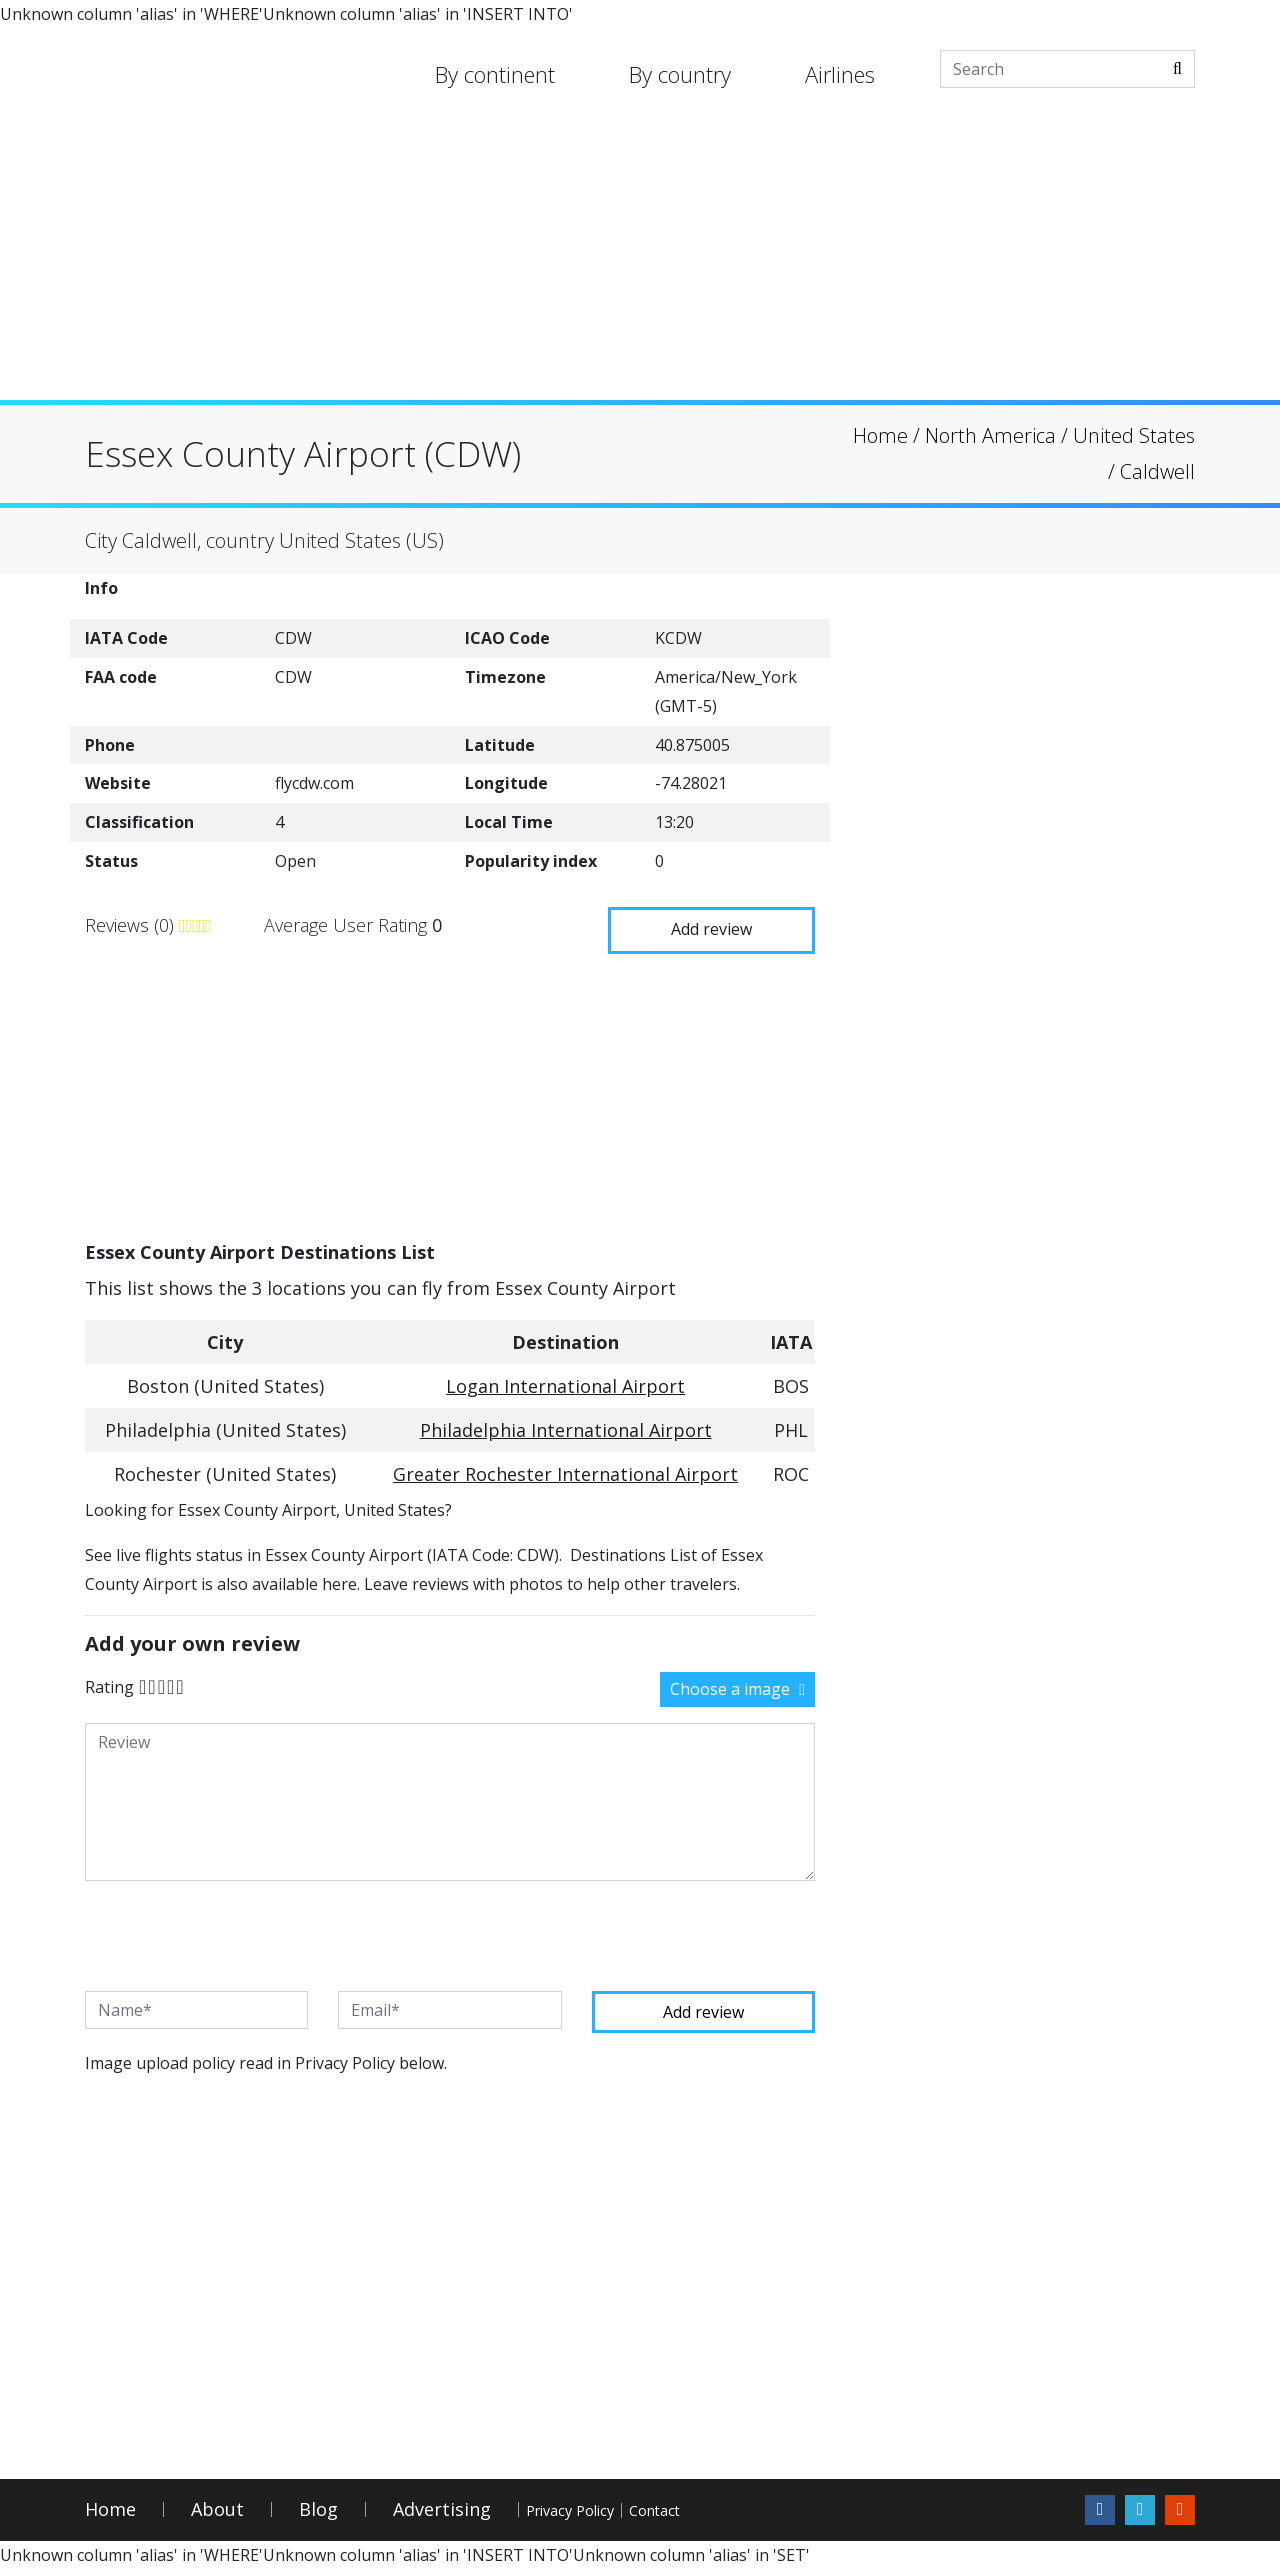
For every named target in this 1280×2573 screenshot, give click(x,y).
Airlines (840, 74)
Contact (751, 2513)
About (217, 2513)
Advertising (442, 2513)
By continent (495, 74)
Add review (700, 922)
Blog (318, 2513)
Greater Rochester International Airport (565, 1472)
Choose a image (737, 1686)
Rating (109, 1684)
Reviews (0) (132, 924)
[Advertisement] (640, 260)
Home (110, 2513)
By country (680, 74)
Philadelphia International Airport (566, 1428)
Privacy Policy (604, 2513)
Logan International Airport (565, 1384)
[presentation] (237, 1933)
